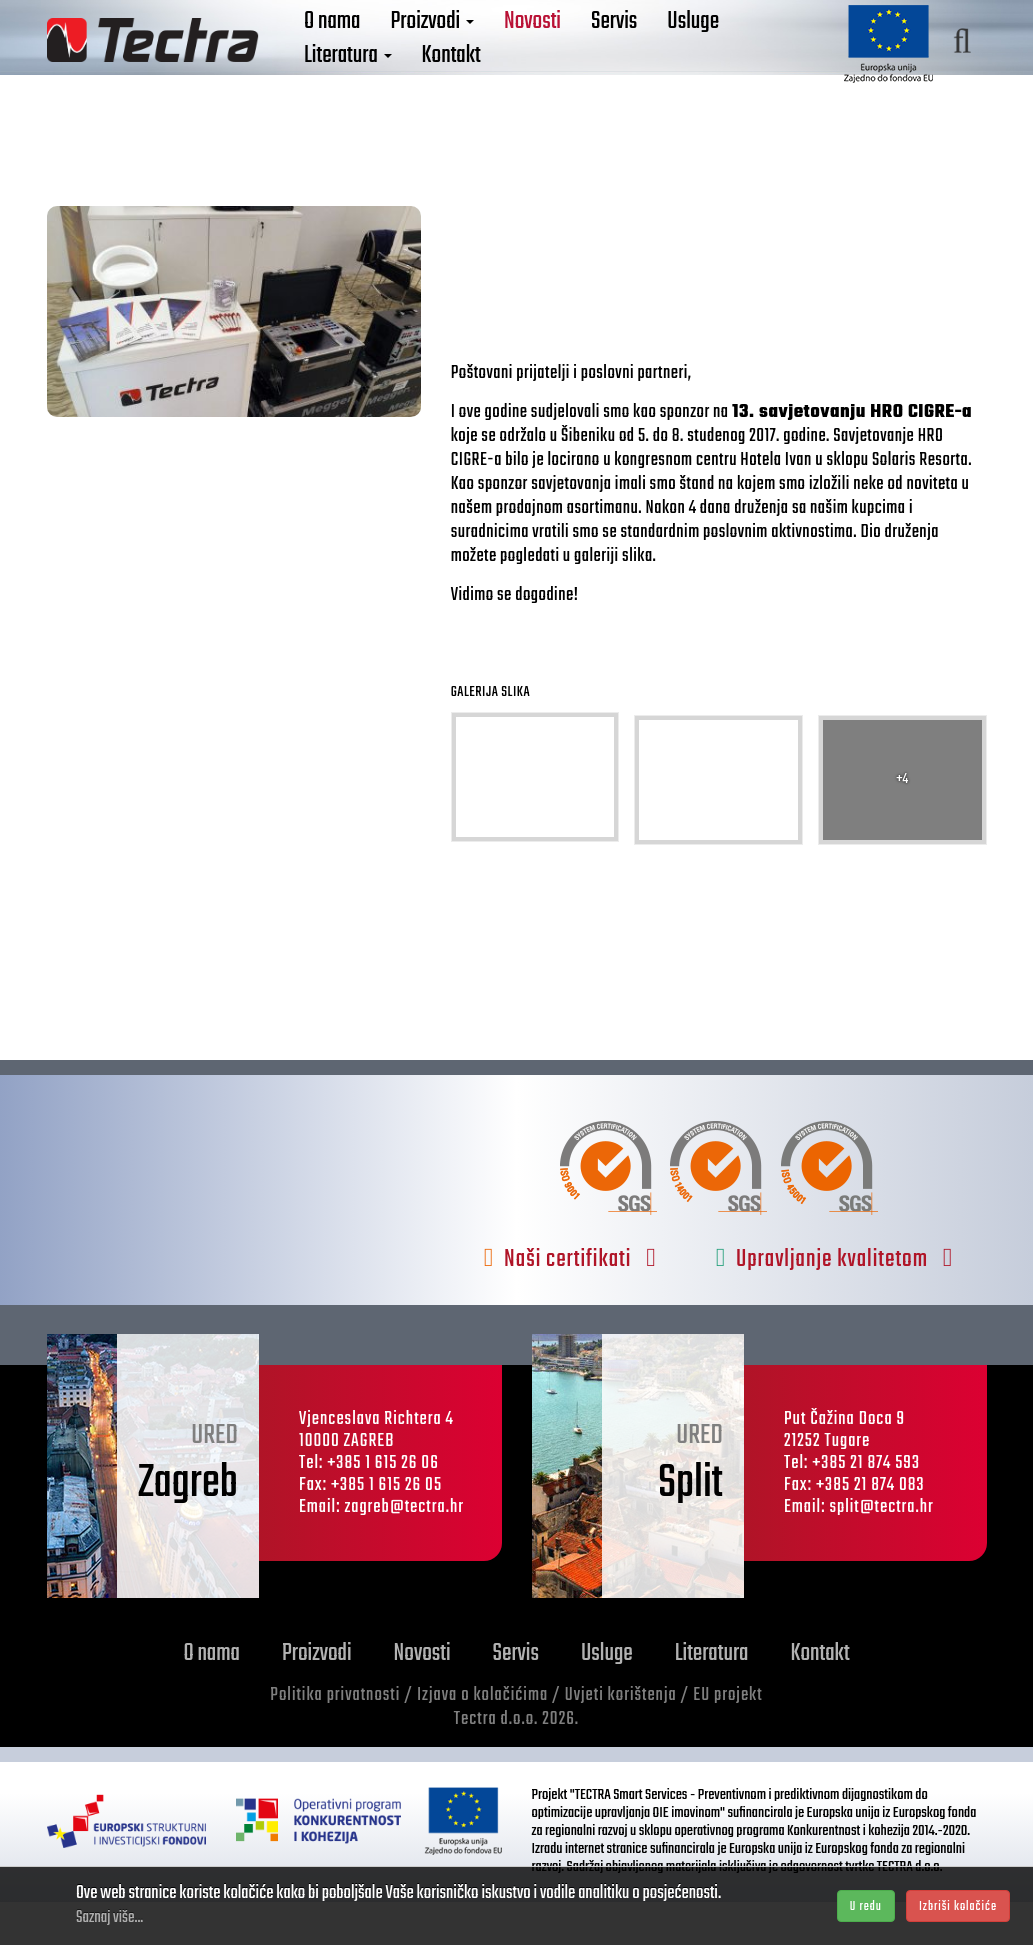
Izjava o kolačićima (482, 1739)
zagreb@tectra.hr (404, 1551)
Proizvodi (432, 48)
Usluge (693, 48)
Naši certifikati (570, 1303)
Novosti (532, 48)
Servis (614, 48)
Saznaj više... (109, 1918)
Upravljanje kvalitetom (835, 1303)
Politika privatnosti (335, 1739)
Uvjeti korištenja (621, 1739)
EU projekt (727, 1739)
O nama (332, 48)
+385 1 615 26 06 (383, 1507)
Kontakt (451, 82)
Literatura (348, 82)
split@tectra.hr (881, 1551)
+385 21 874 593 (866, 1507)
